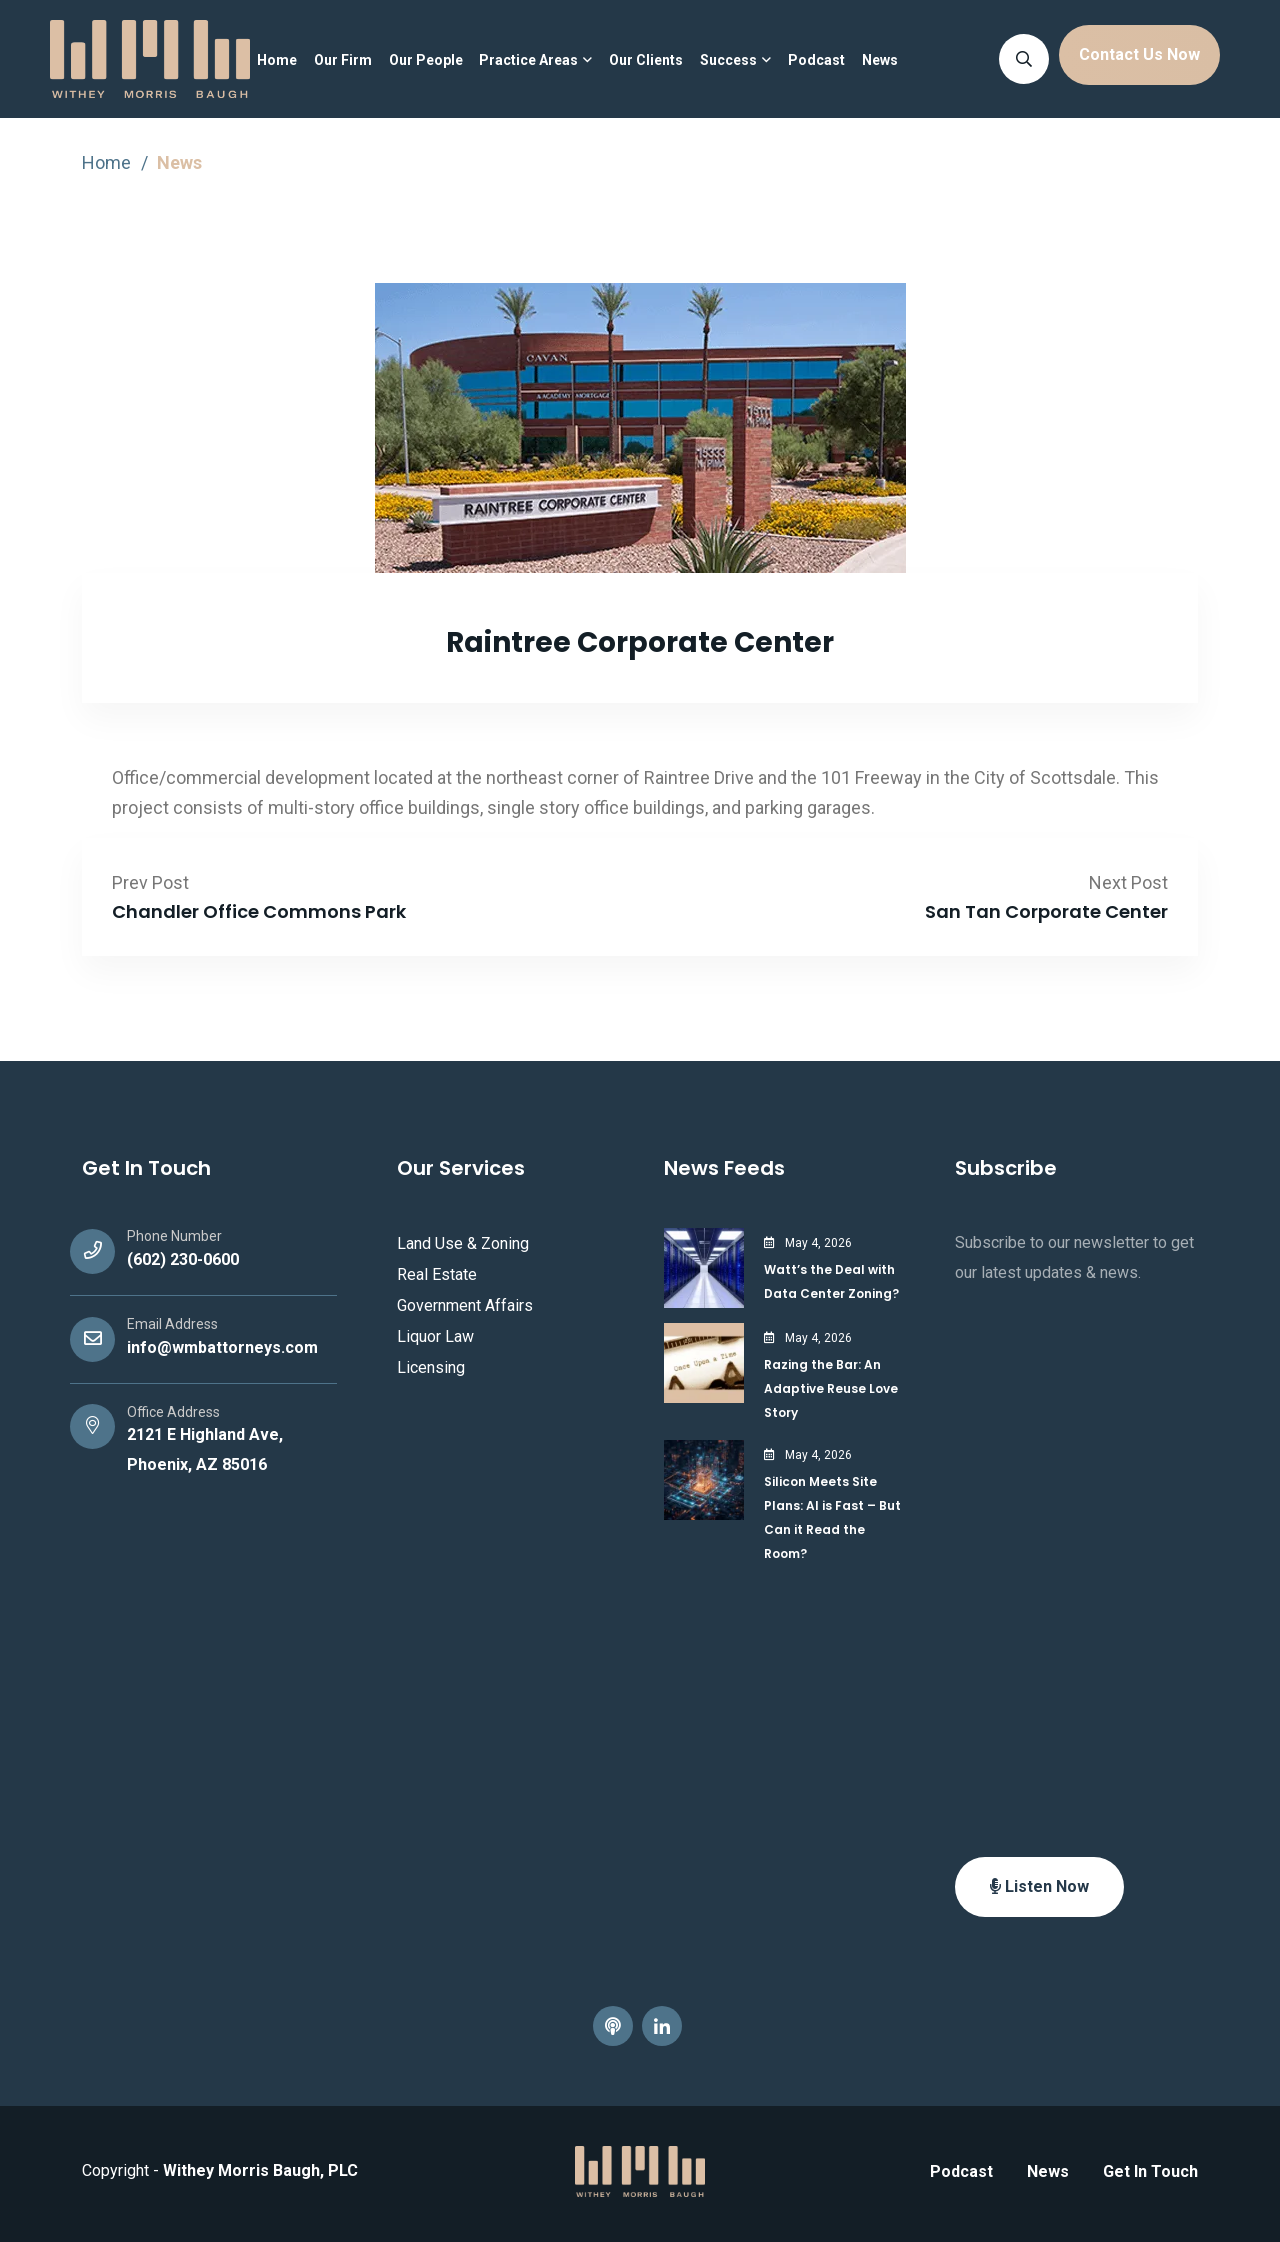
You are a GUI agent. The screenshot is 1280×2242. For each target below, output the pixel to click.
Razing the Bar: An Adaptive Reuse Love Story (831, 1388)
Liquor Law (435, 1336)
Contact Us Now (1139, 54)
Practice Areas (528, 60)
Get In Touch (1150, 2171)
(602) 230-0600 (183, 1259)
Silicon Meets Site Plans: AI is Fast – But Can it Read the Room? (832, 1517)
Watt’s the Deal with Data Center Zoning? (831, 1281)
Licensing (431, 1367)
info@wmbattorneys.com (222, 1347)
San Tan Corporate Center (1046, 911)
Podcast (816, 60)
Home (277, 60)
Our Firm (343, 60)
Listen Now (1039, 1886)
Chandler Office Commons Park (259, 911)
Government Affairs (465, 1305)
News (880, 60)
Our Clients (646, 60)
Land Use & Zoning (463, 1243)
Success (728, 60)
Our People (426, 60)
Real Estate (437, 1274)
